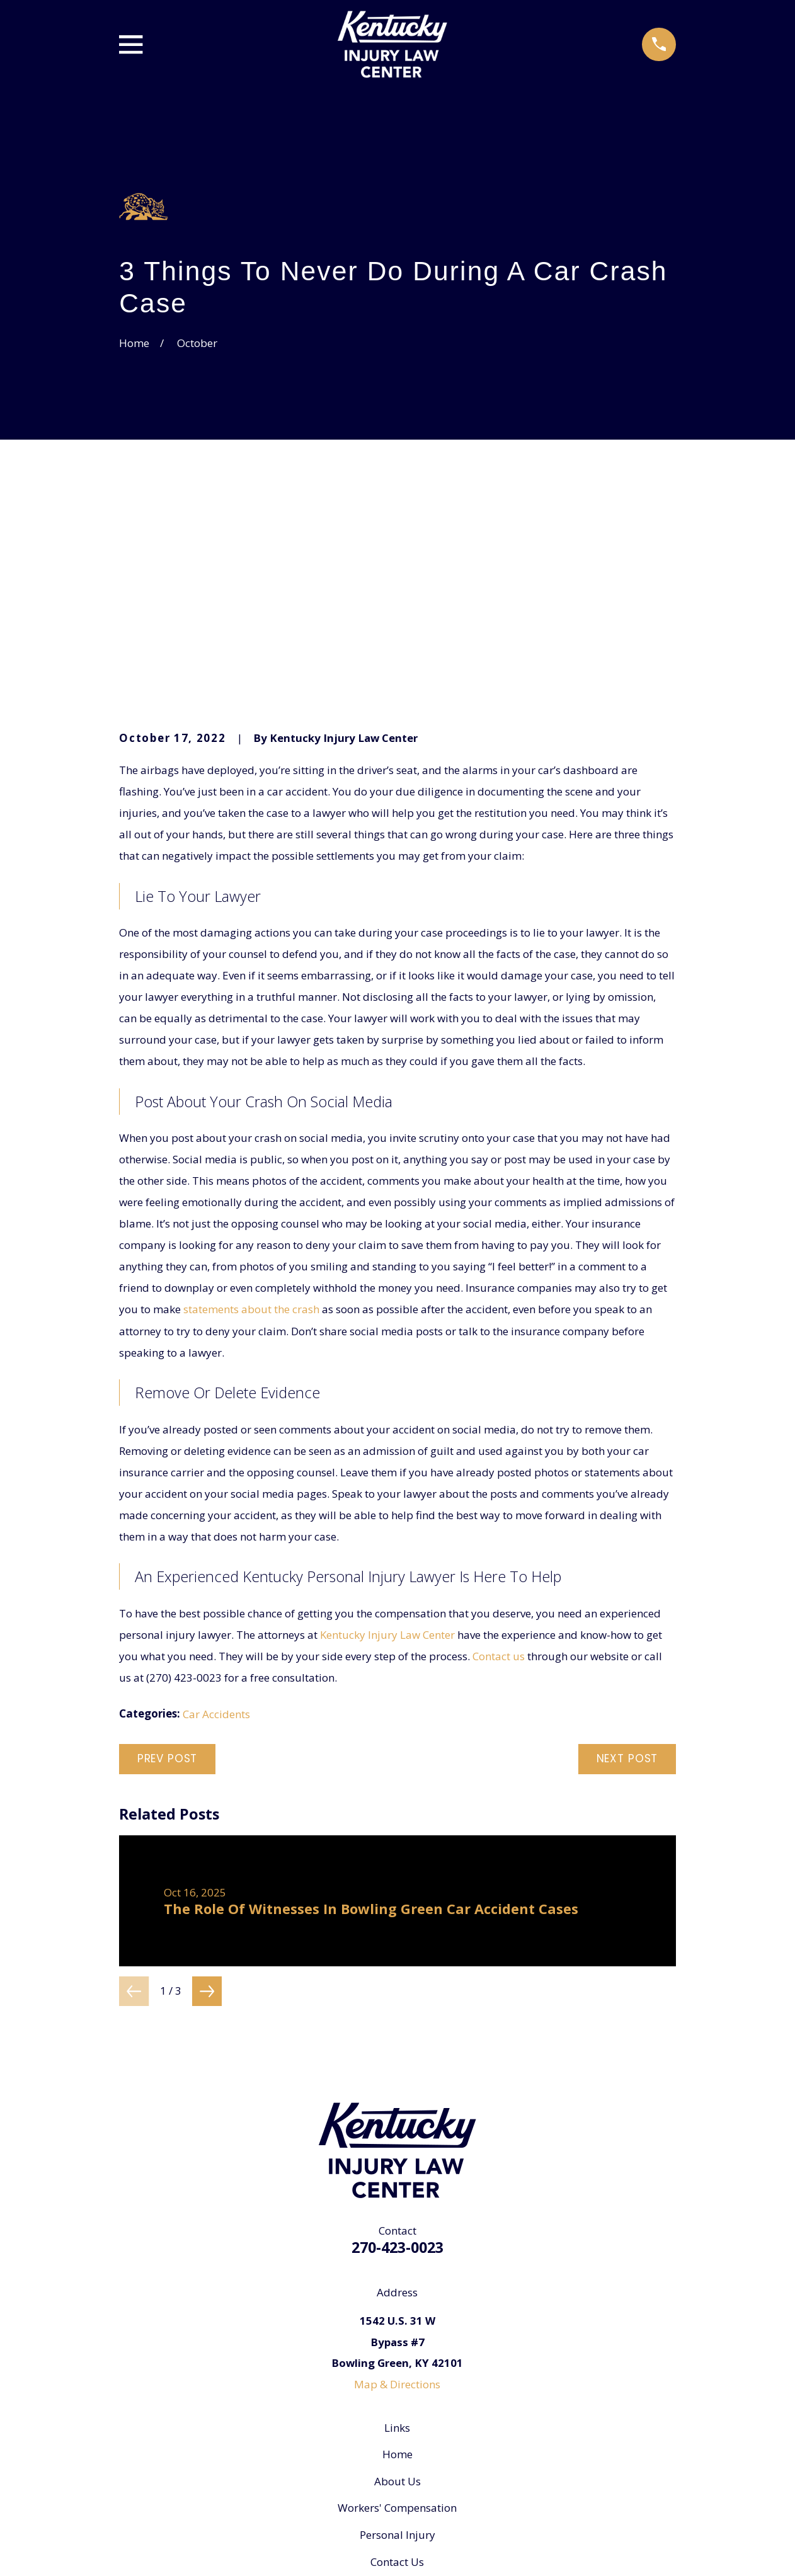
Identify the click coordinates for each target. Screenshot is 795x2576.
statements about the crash (251, 1116)
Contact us (498, 1463)
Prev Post (167, 1565)
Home (397, 2261)
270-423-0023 (397, 2054)
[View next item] (207, 1798)
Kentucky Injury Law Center (387, 1442)
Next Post (627, 1565)
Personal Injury (397, 2342)
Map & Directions (397, 2191)
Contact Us (397, 2369)
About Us (397, 2288)
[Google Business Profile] (366, 2435)
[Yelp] (429, 2435)
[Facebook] (397, 2435)
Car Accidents (216, 1520)
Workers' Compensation (397, 2315)
